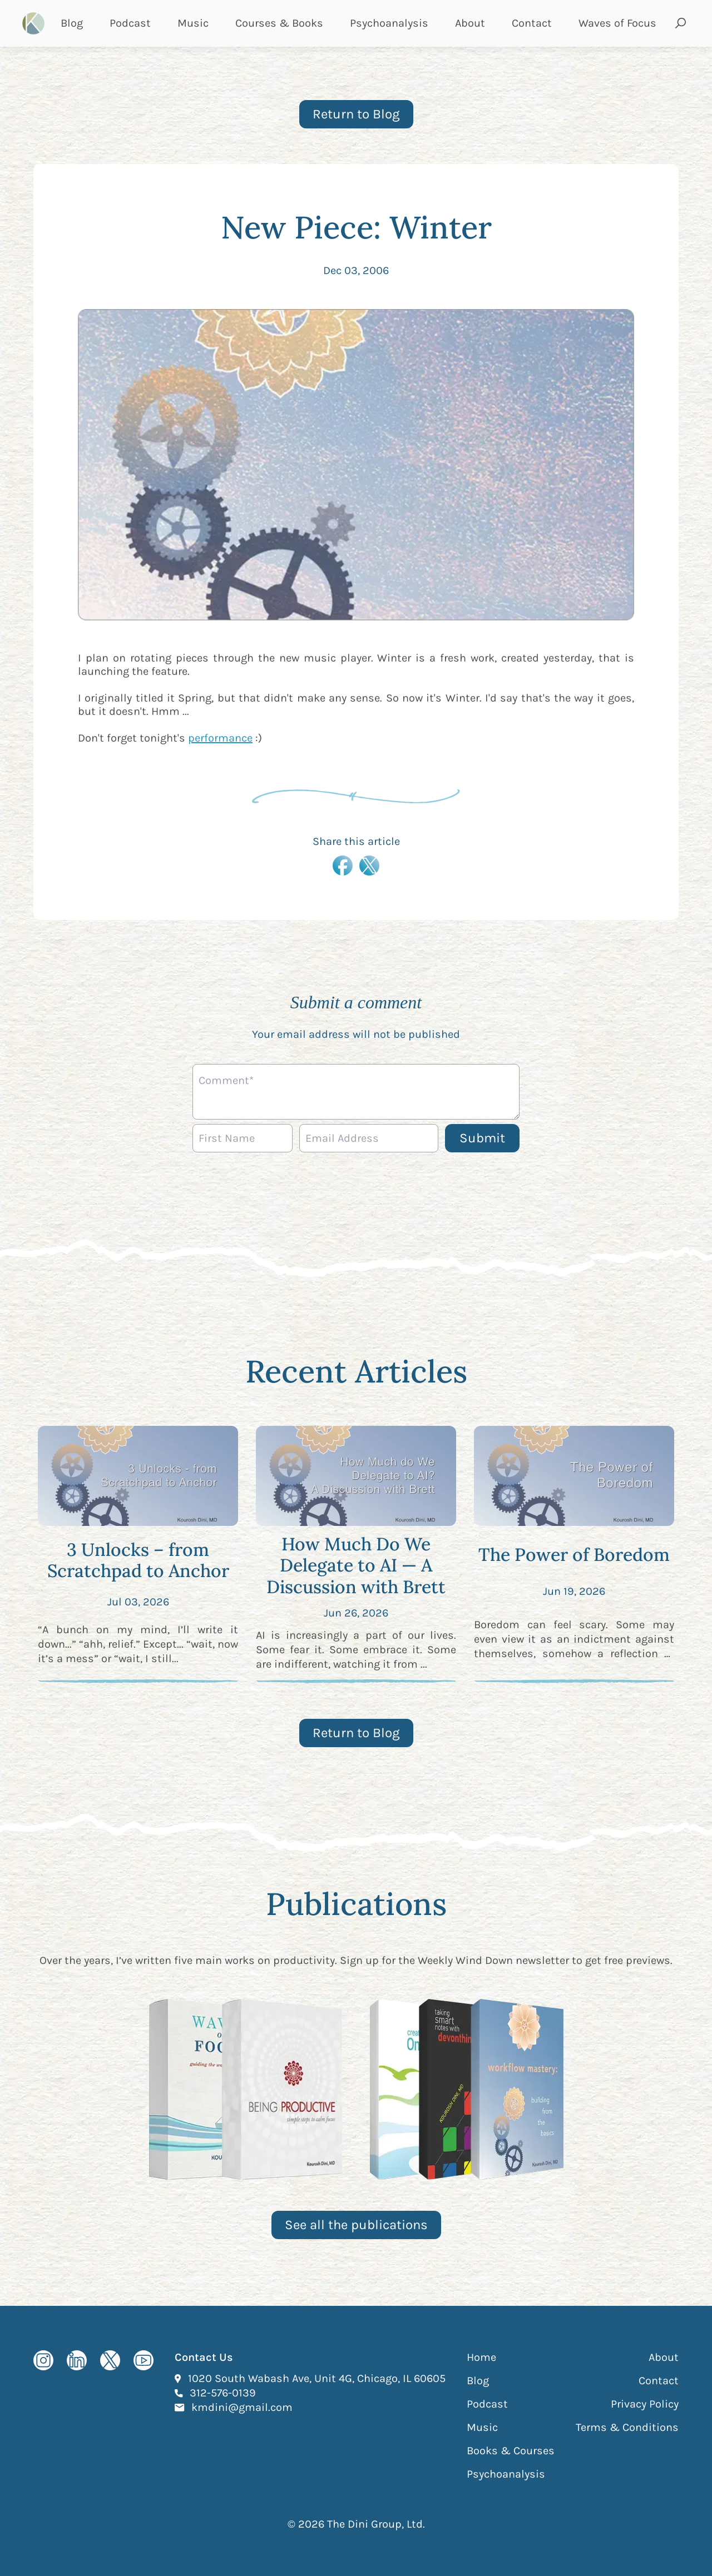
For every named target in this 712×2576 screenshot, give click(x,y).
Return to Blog (356, 114)
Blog (72, 23)
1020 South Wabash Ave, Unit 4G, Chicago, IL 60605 (317, 2378)
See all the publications (356, 2224)
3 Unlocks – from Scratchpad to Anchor (138, 1560)
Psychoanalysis (389, 23)
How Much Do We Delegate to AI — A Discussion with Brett (356, 1565)
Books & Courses (511, 2450)
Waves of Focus (617, 23)
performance (220, 738)
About (470, 23)
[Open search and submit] (681, 23)
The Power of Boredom (574, 1554)
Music (193, 23)
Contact (532, 23)
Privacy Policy (645, 2404)
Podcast (130, 23)
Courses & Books (279, 23)
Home (481, 2357)
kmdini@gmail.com (242, 2407)
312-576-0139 (223, 2392)
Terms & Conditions (627, 2427)
